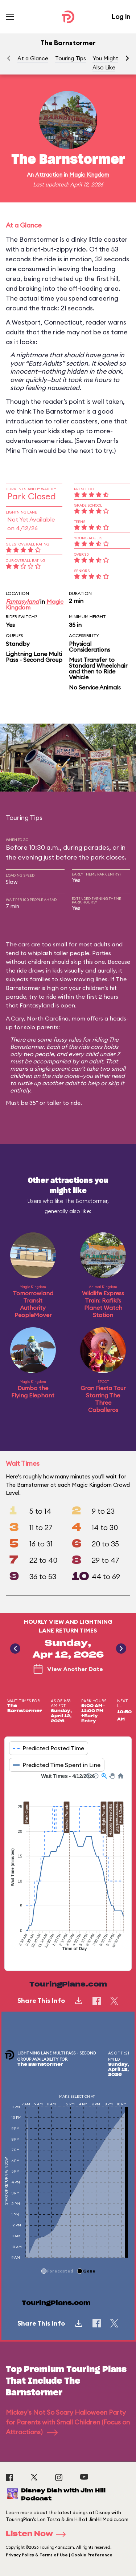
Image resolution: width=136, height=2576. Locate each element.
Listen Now (38, 2534)
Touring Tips (70, 58)
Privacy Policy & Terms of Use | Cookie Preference (59, 2554)
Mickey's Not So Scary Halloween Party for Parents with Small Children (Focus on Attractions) (68, 2422)
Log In (120, 16)
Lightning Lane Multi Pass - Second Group (34, 656)
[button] (127, 58)
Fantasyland (22, 601)
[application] (68, 1866)
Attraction (48, 174)
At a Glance (32, 58)
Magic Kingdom (89, 174)
